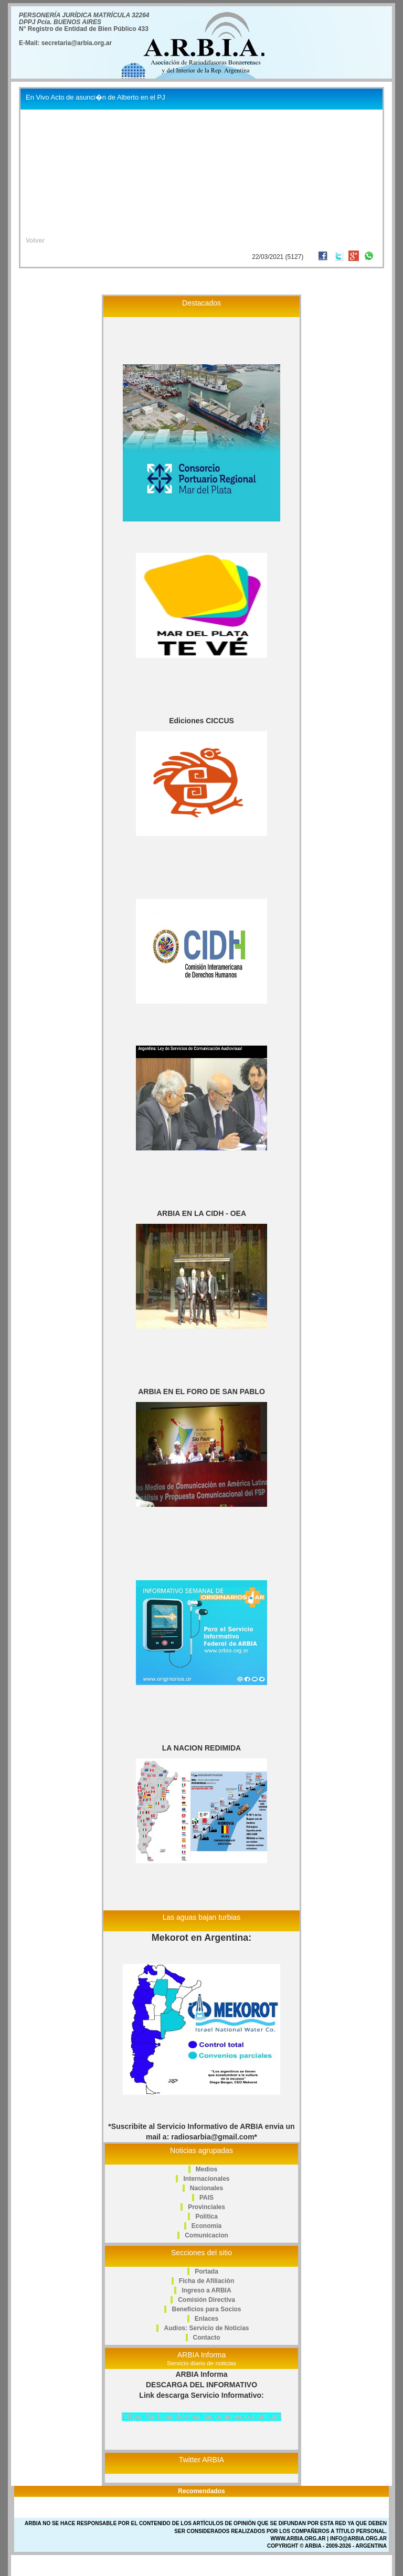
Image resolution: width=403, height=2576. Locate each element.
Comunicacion (206, 2235)
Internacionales (206, 2178)
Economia (206, 2226)
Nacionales (206, 2188)
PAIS (206, 2197)
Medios (206, 2169)
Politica (206, 2216)
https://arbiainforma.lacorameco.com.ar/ (202, 2416)
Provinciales (206, 2207)
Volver (35, 240)
